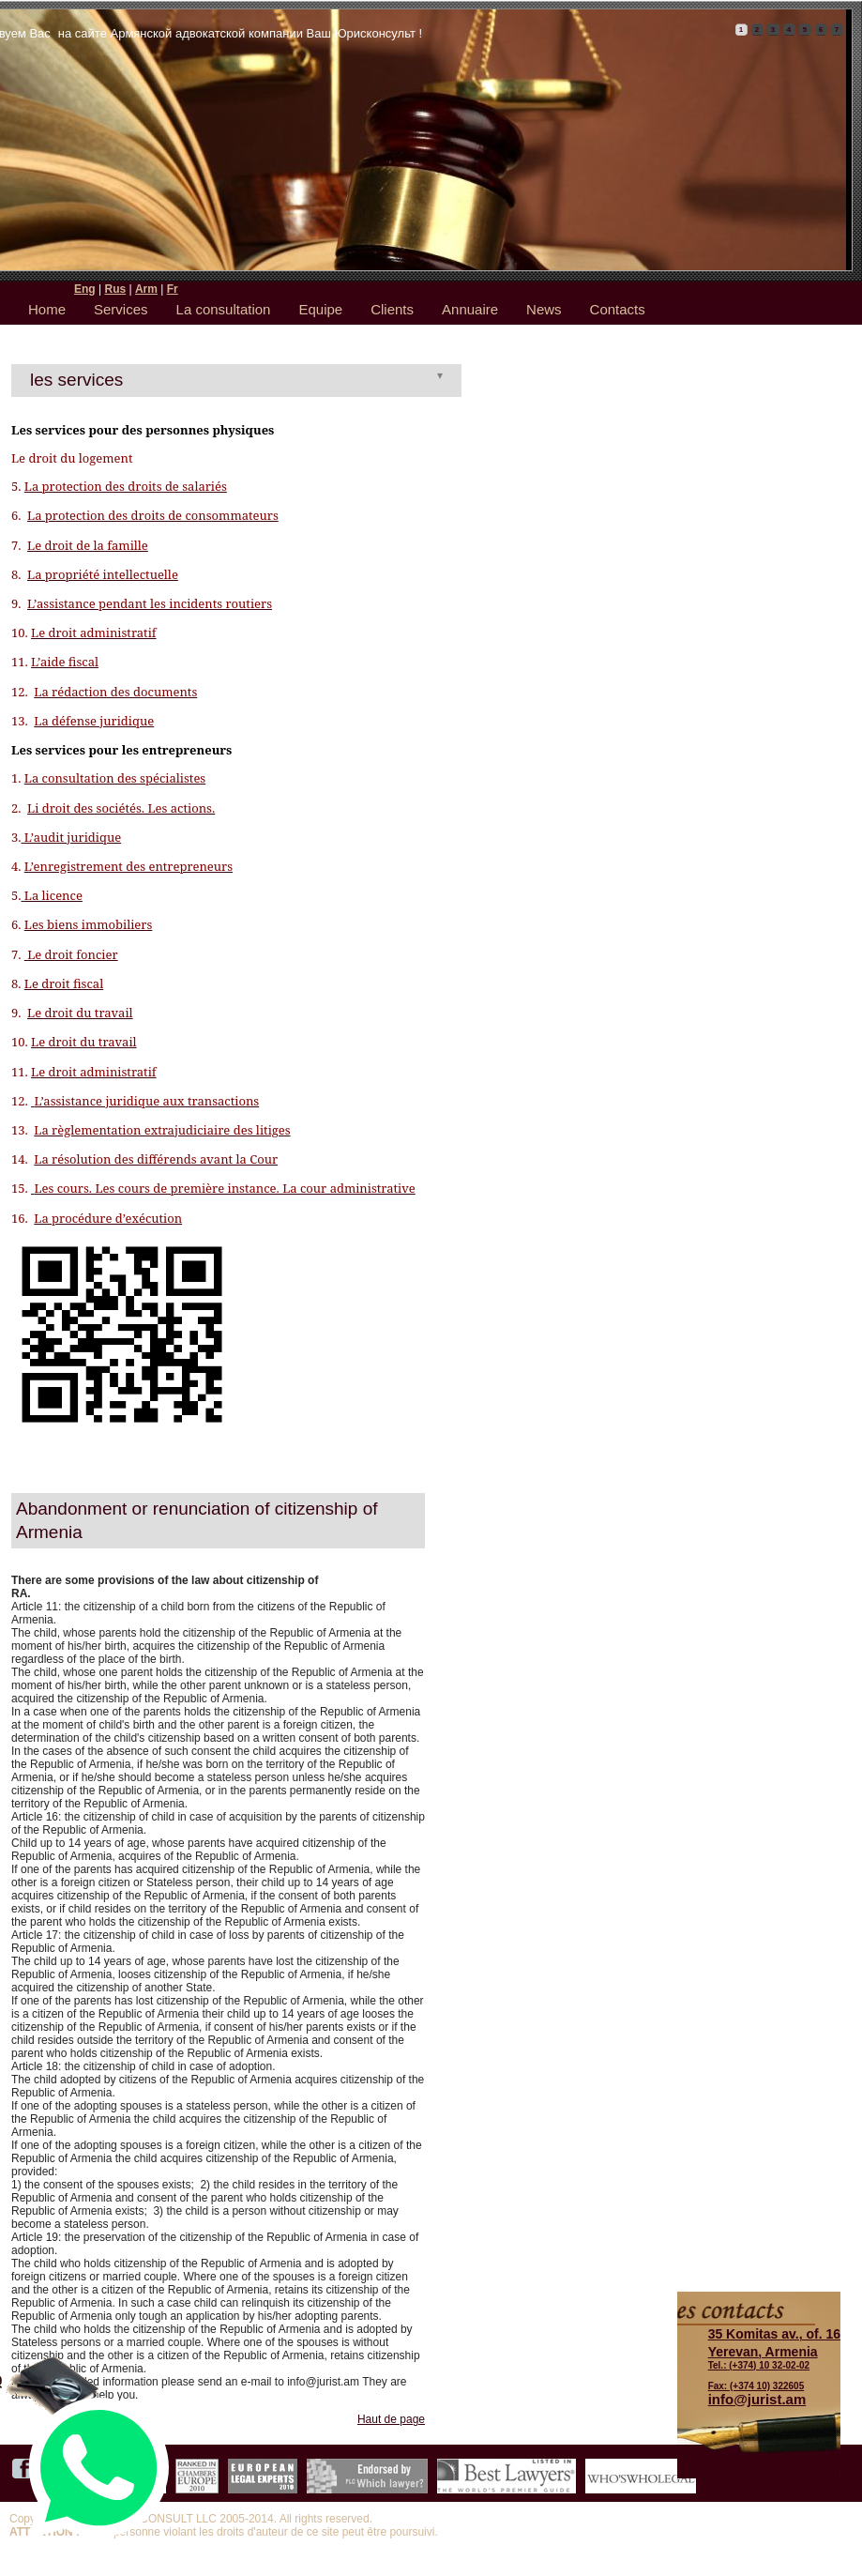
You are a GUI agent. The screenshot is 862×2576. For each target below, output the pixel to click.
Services (121, 309)
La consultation (223, 309)
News (544, 309)
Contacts (617, 309)
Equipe (320, 309)
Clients (392, 309)
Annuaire (470, 309)
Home (47, 309)
